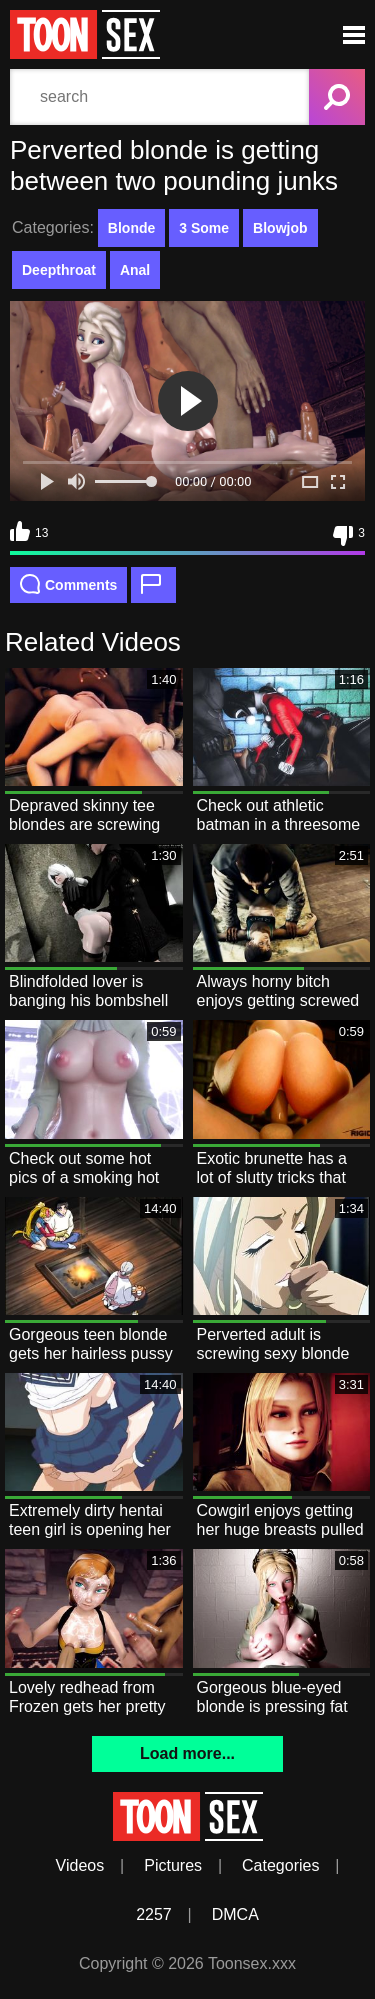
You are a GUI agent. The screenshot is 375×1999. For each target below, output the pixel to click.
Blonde (131, 228)
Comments (68, 584)
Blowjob (280, 228)
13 (29, 531)
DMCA (235, 1914)
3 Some (204, 228)
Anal (135, 270)
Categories (280, 1865)
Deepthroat (59, 270)
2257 (154, 1914)
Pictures (173, 1865)
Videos (80, 1865)
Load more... (187, 1753)
